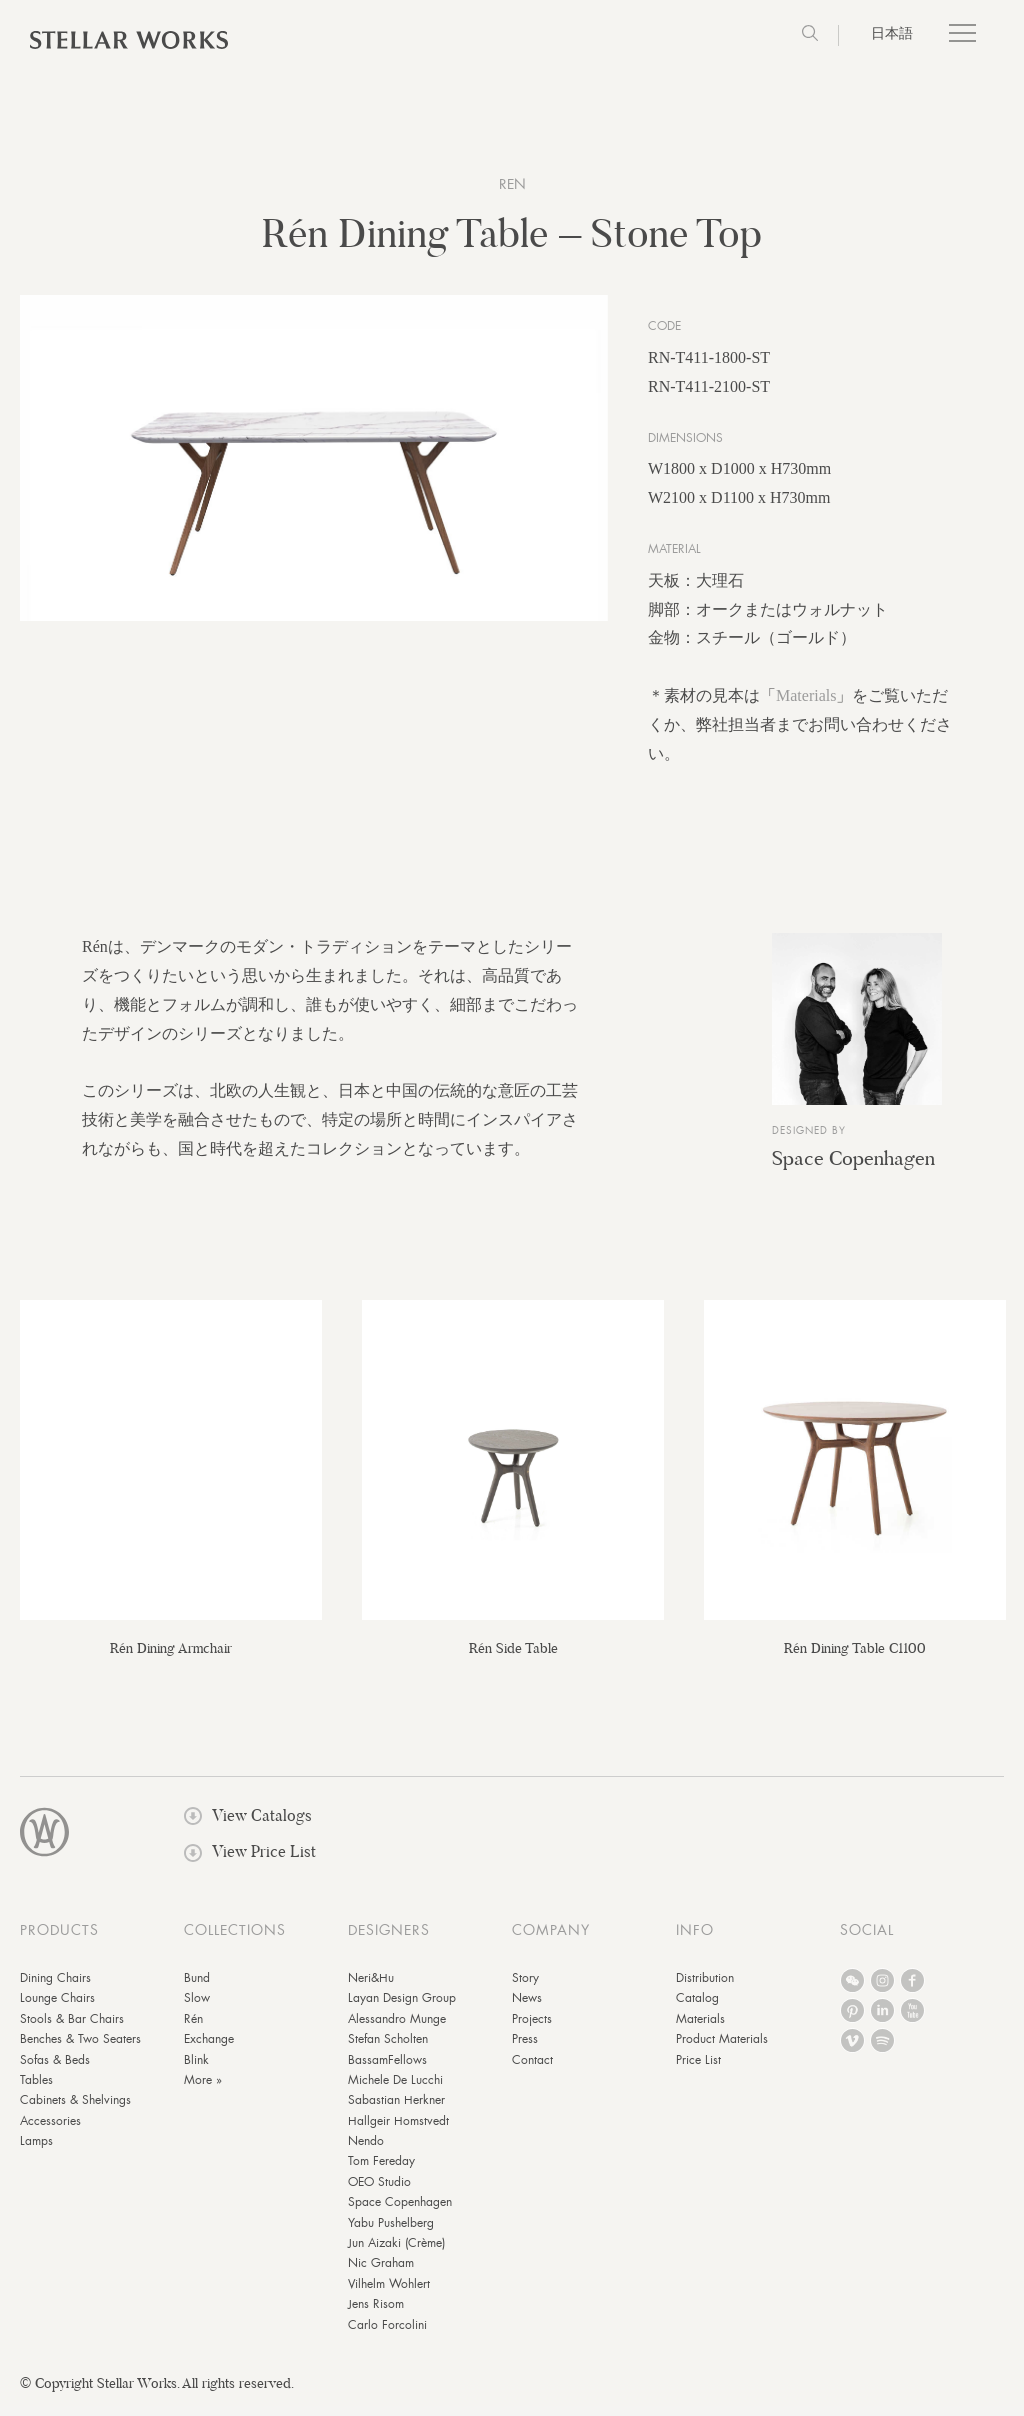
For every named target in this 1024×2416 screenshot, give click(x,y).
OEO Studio (379, 2192)
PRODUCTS (59, 1940)
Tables (36, 2090)
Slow (197, 2008)
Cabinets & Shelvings (75, 2110)
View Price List (250, 1861)
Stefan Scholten (388, 2049)
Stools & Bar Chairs (72, 2028)
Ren (512, 184)
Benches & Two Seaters (80, 2049)
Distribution (705, 1988)
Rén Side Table (513, 1658)
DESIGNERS (389, 1940)
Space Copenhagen (853, 1168)
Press (525, 2049)
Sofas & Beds (55, 2069)
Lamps (36, 2151)
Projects (532, 2028)
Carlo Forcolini (387, 2334)
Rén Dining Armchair (171, 1658)
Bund (197, 1988)
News (527, 2008)
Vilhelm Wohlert (389, 2294)
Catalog (697, 2008)
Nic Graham (381, 2273)
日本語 (892, 33)
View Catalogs (248, 1825)
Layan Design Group (402, 2008)
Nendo (366, 2151)
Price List (698, 2069)
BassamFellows (387, 2069)
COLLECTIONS (235, 1940)
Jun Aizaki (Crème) (396, 2253)
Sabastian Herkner (396, 2110)
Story (525, 1988)
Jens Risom (376, 2314)
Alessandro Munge (397, 2028)
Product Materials (722, 2049)
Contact (532, 2069)
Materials (806, 705)
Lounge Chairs (57, 2008)
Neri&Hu (371, 1988)
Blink (196, 2069)
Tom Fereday (381, 2171)
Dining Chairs (55, 1988)
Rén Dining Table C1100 (855, 1658)
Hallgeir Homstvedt (398, 2130)
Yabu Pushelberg (391, 2232)
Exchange (209, 2049)
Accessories (50, 2130)
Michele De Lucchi (395, 2090)
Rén (193, 2028)
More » (203, 2090)
